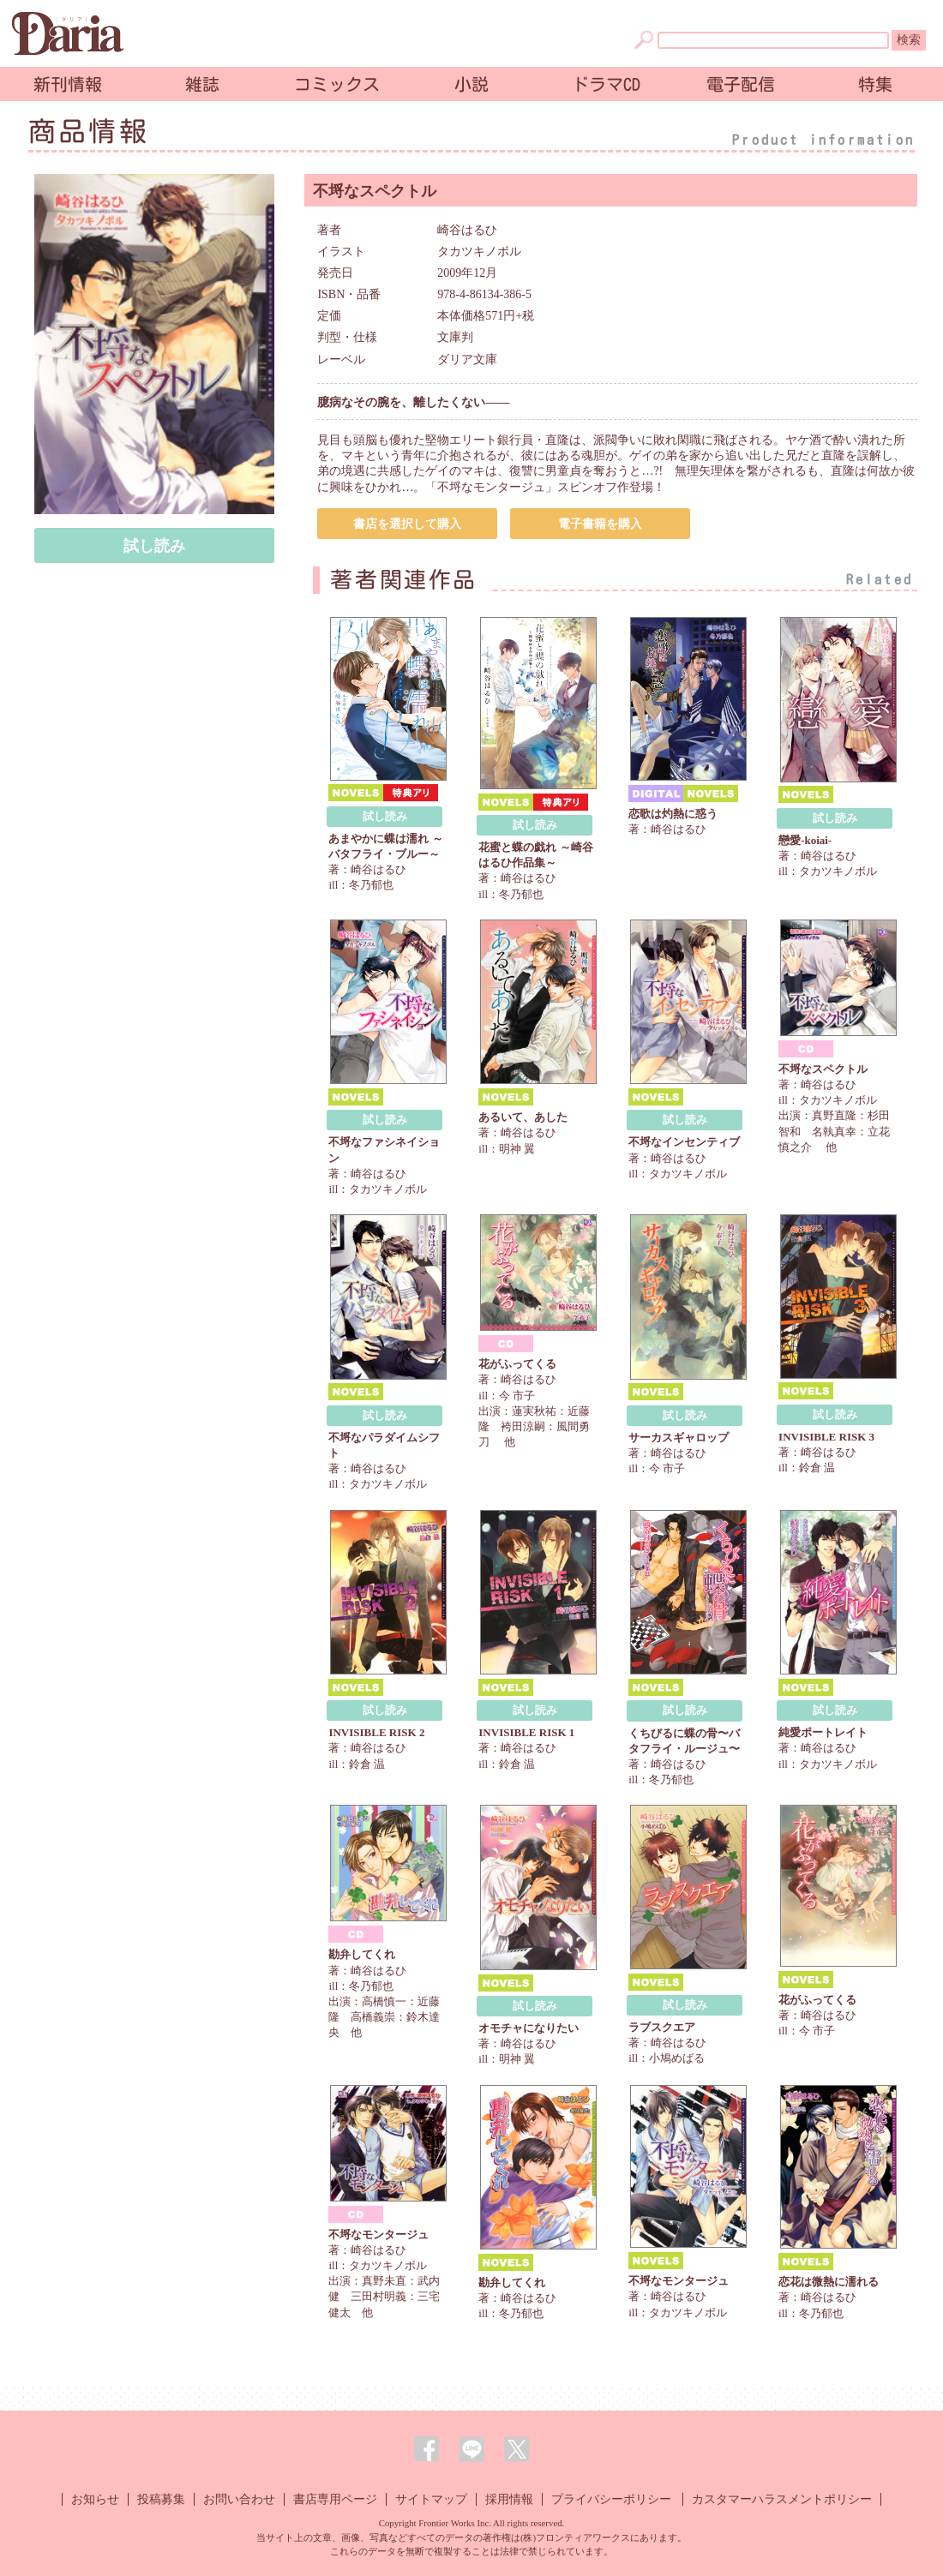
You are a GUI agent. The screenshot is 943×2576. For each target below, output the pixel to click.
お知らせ (95, 2499)
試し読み (154, 545)
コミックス (337, 84)
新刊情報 (67, 84)
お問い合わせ (239, 2499)
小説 (471, 84)
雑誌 (202, 84)
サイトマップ (431, 2499)
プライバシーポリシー (611, 2499)
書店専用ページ (335, 2499)
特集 (875, 84)
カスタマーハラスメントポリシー (782, 2499)
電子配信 (740, 84)
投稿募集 (161, 2499)
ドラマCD (606, 84)
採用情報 (509, 2499)
